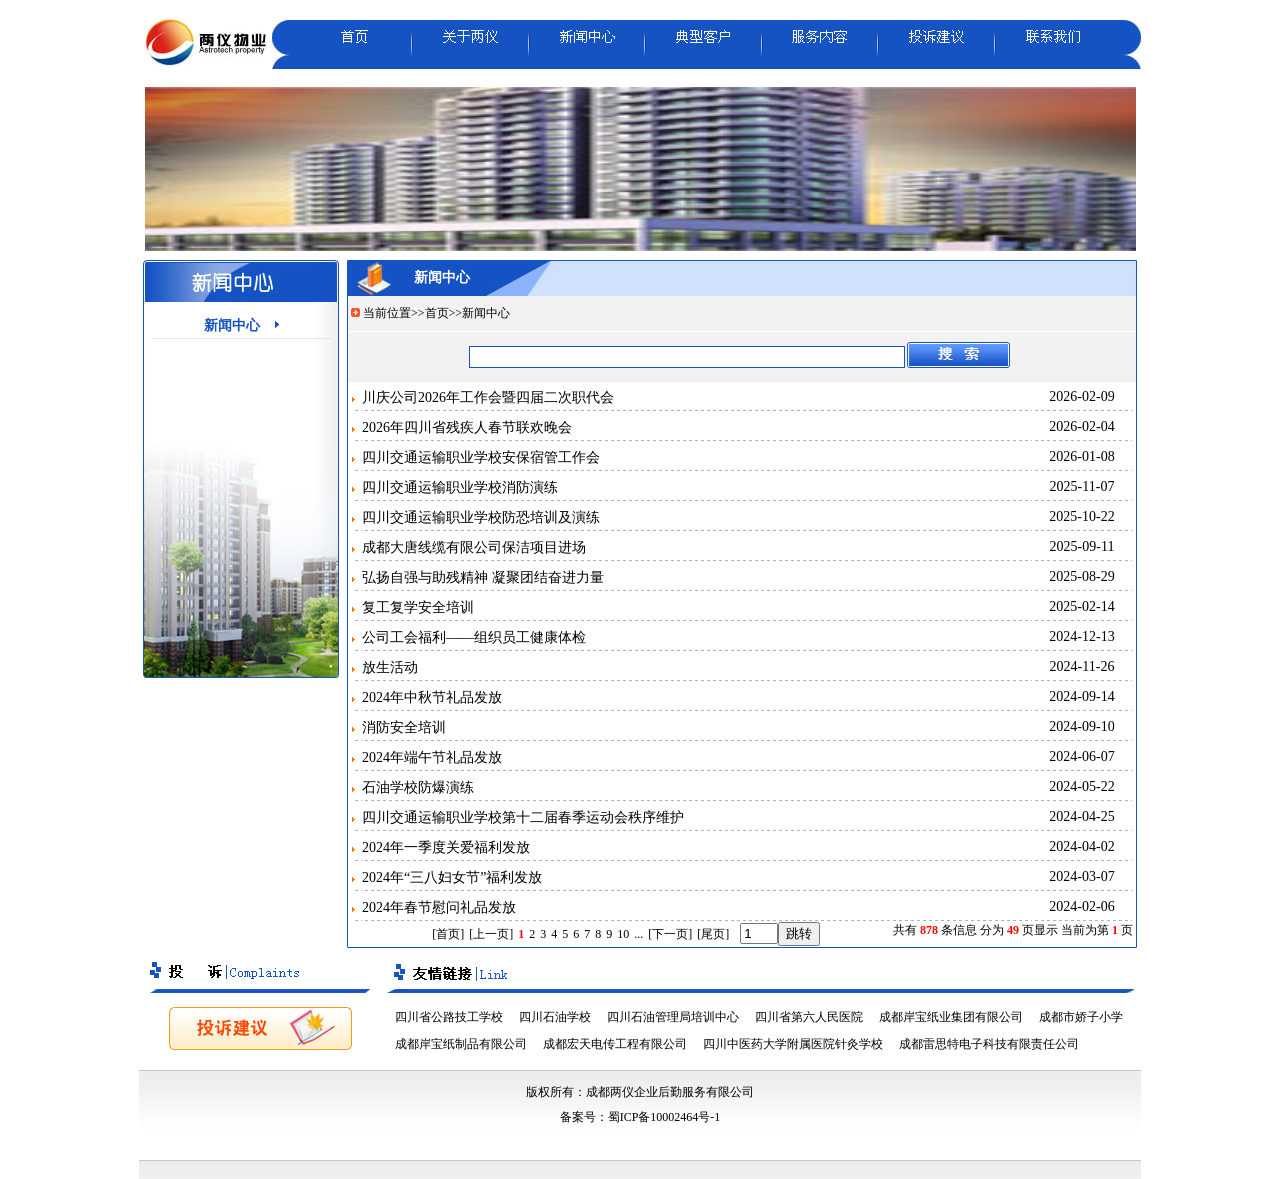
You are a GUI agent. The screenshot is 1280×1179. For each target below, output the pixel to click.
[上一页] (491, 934)
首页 (437, 313)
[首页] (448, 934)
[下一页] (670, 934)
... (638, 934)
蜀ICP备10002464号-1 (664, 1117)
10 (623, 934)
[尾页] (713, 934)
